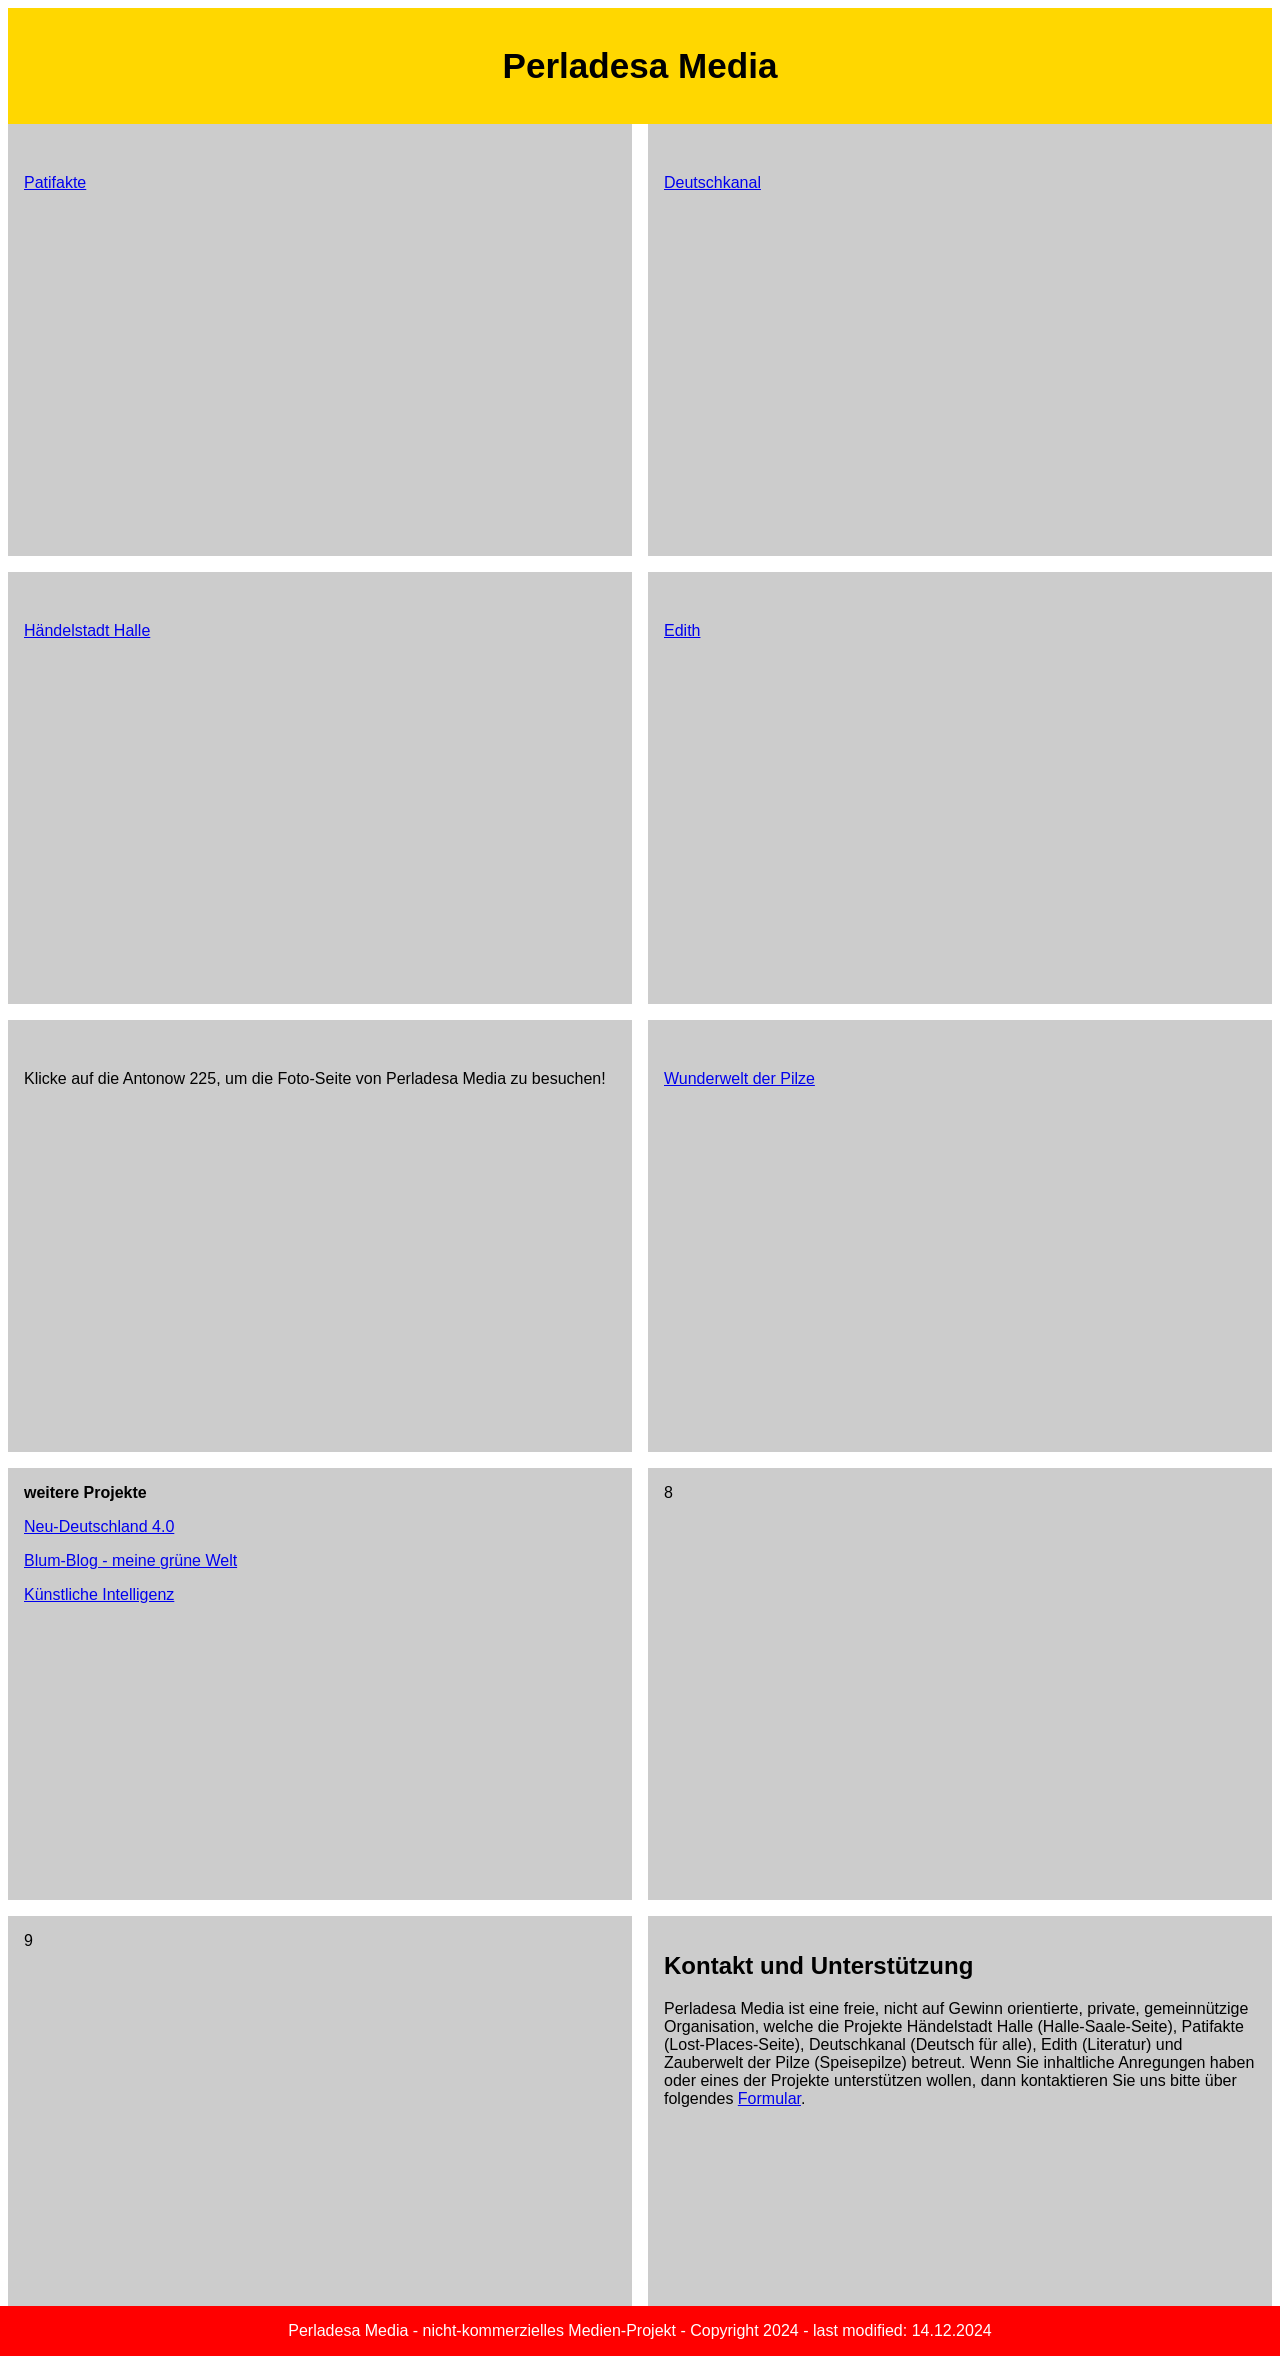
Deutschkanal (712, 182)
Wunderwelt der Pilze (739, 1078)
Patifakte (55, 182)
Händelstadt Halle (87, 630)
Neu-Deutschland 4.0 (99, 1526)
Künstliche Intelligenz (99, 1594)
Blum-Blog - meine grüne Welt (130, 1560)
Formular (769, 2098)
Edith (682, 630)
